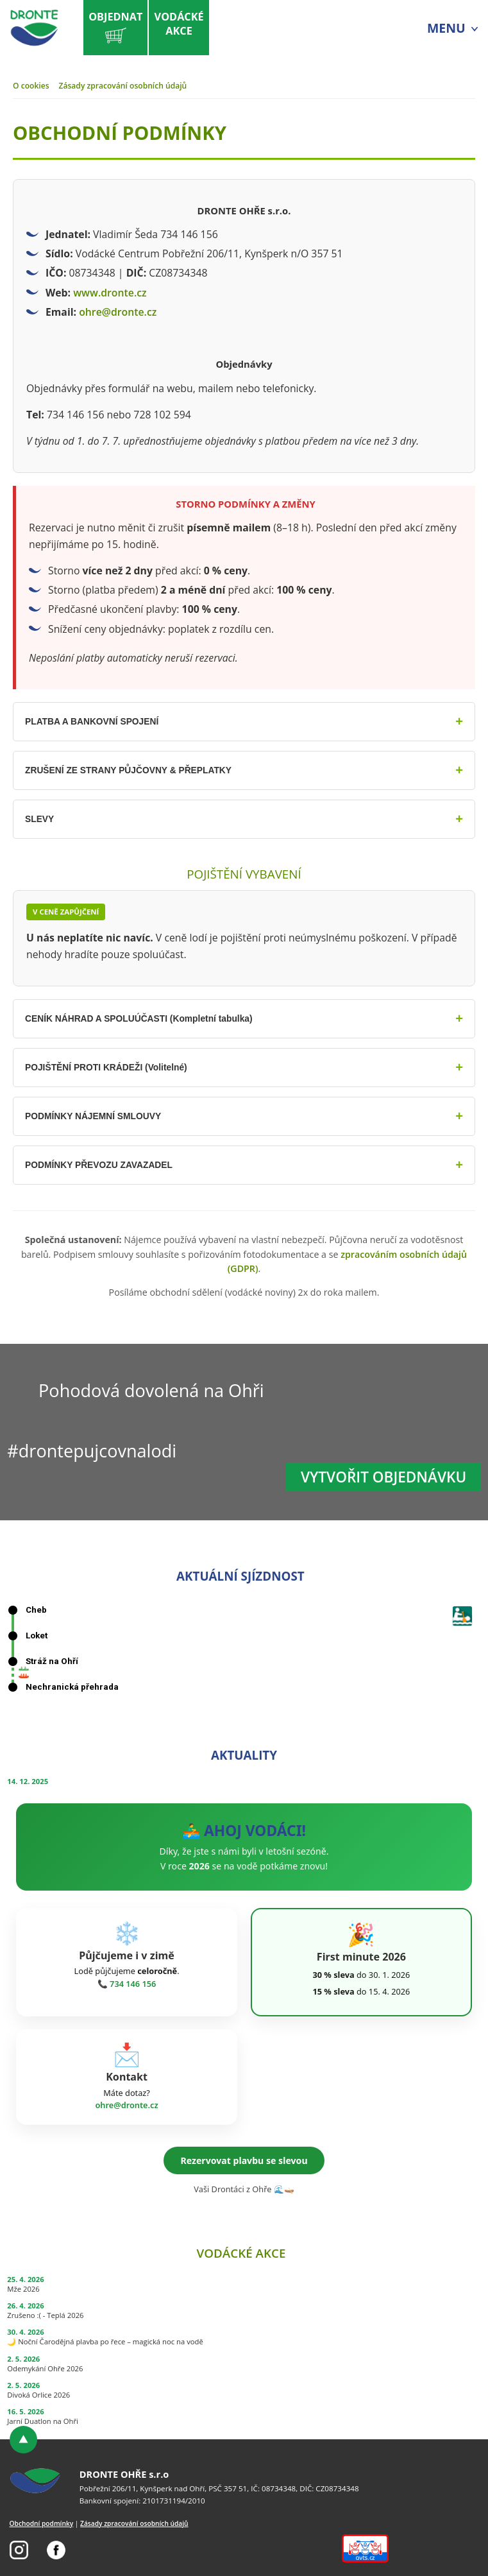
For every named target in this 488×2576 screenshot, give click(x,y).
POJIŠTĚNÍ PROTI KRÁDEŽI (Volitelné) (111, 1067)
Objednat (115, 28)
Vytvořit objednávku (383, 1477)
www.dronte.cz (109, 293)
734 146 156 (133, 1983)
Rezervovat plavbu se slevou (243, 2160)
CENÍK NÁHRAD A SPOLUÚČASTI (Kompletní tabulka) (147, 1018)
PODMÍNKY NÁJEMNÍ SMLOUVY (98, 1116)
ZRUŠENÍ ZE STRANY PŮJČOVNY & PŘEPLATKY (135, 770)
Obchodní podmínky (42, 2523)
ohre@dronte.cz (117, 312)
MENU (446, 28)
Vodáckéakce (179, 24)
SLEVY (40, 819)
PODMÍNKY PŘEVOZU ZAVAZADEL (104, 1165)
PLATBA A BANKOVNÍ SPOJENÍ (96, 721)
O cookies (31, 85)
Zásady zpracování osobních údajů (123, 85)
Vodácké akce (241, 2253)
